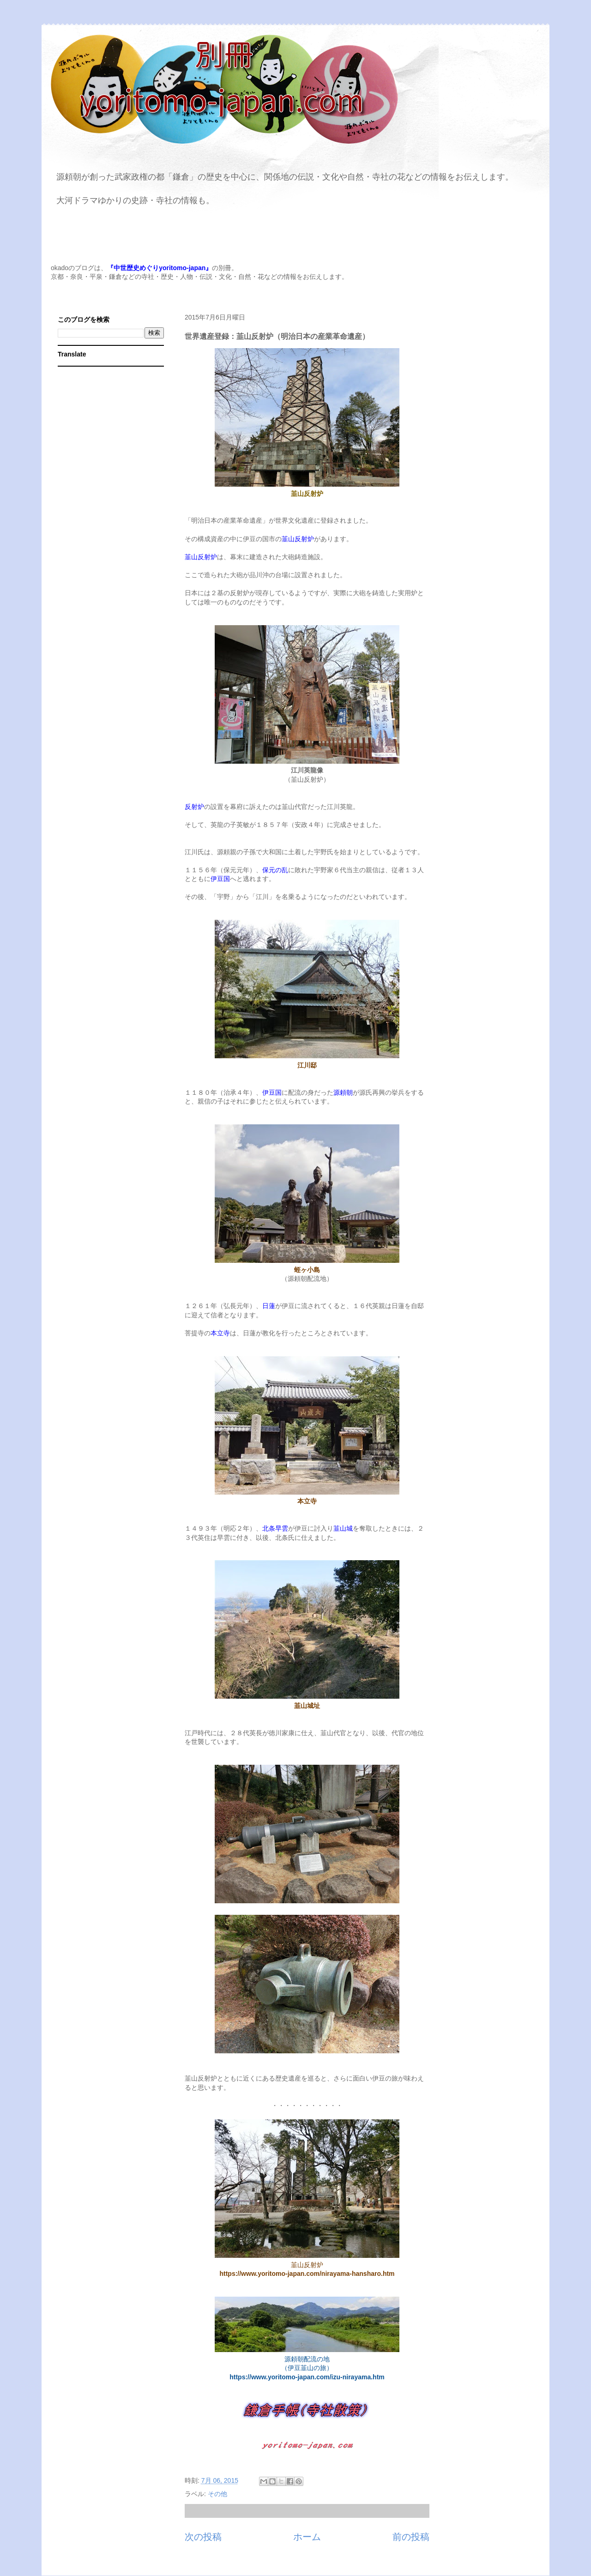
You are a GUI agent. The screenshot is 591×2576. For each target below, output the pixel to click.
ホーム (307, 2537)
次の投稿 (203, 2537)
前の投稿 (410, 2537)
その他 (217, 2494)
